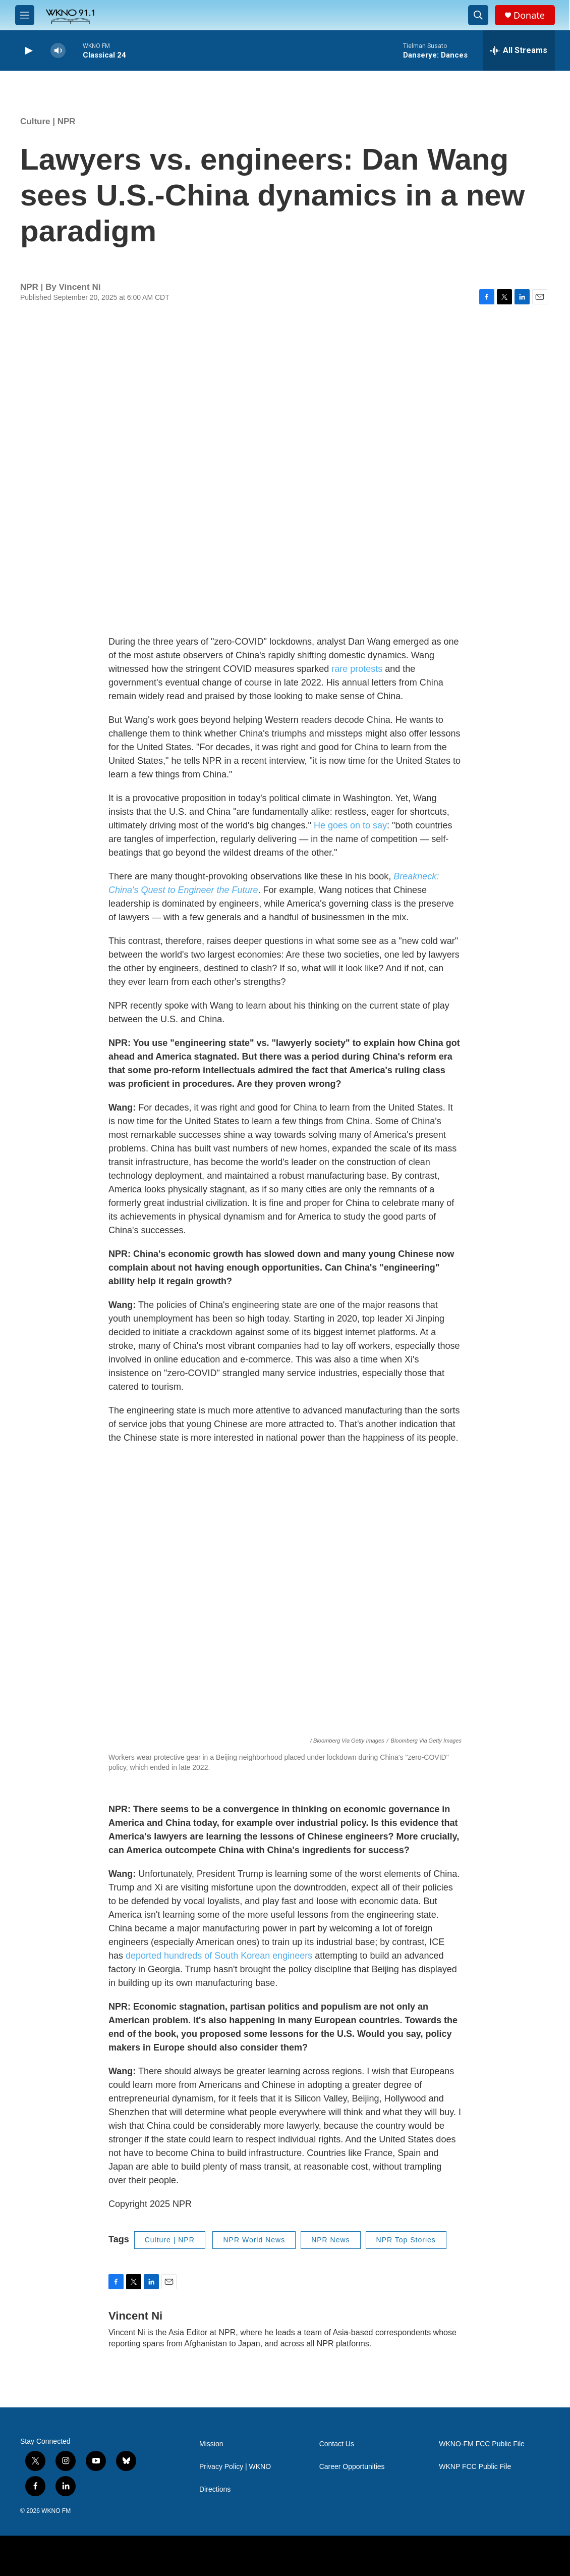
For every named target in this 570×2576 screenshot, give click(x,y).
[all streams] (519, 50)
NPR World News (254, 2240)
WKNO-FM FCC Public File (482, 2444)
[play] (28, 51)
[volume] (58, 50)
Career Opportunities (352, 2466)
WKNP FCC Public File (475, 2466)
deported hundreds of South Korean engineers (219, 1956)
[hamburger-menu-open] (24, 15)
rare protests (356, 669)
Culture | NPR (48, 121)
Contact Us (336, 2444)
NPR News (330, 2240)
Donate (529, 15)
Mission (211, 2444)
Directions (215, 2489)
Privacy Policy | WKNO (235, 2466)
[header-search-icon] (478, 15)
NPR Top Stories (406, 2240)
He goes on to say (350, 825)
